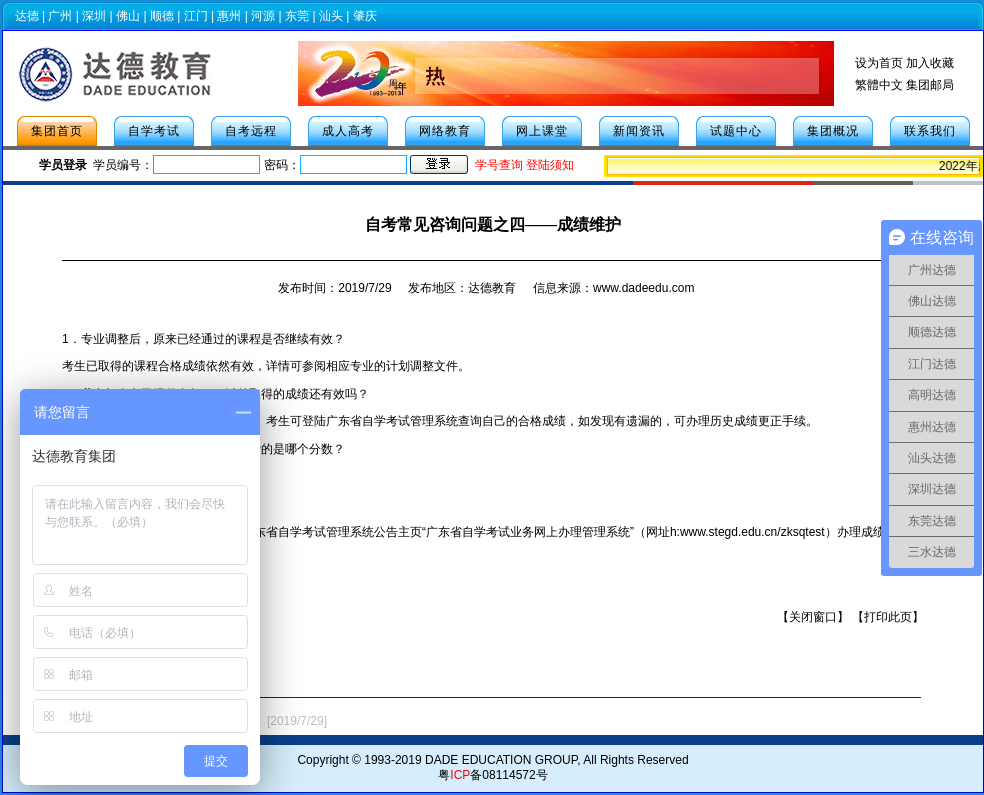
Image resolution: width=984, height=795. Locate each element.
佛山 (128, 16)
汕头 (331, 16)
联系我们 (930, 131)
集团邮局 (930, 85)
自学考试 (154, 131)
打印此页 (888, 617)
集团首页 (57, 131)
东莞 (297, 16)
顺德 (162, 16)
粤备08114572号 (492, 775)
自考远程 (251, 131)
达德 (27, 16)
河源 (263, 16)
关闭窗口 (813, 617)
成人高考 (348, 131)
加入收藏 (930, 63)
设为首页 (879, 63)
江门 (196, 16)
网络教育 (445, 131)
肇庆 (365, 16)
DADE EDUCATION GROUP (501, 760)
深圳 (94, 16)
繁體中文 (879, 85)
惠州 (229, 16)
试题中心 (736, 131)
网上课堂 (542, 131)
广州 (60, 16)
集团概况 (833, 131)
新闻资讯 (639, 131)
